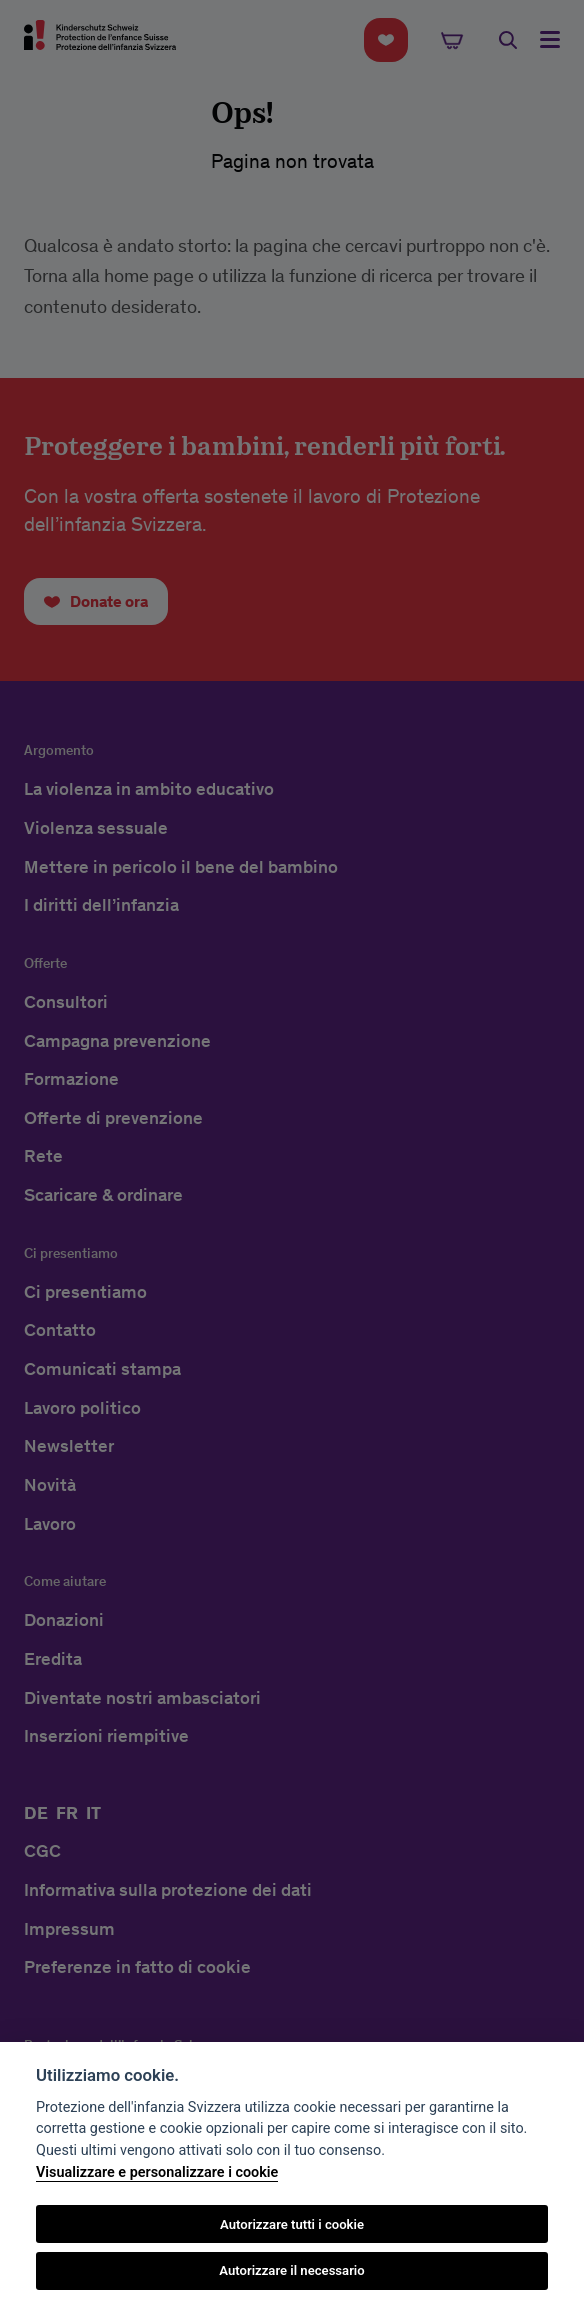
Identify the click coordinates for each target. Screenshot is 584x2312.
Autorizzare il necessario (291, 2270)
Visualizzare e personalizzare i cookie (157, 2172)
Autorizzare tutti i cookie (292, 2224)
